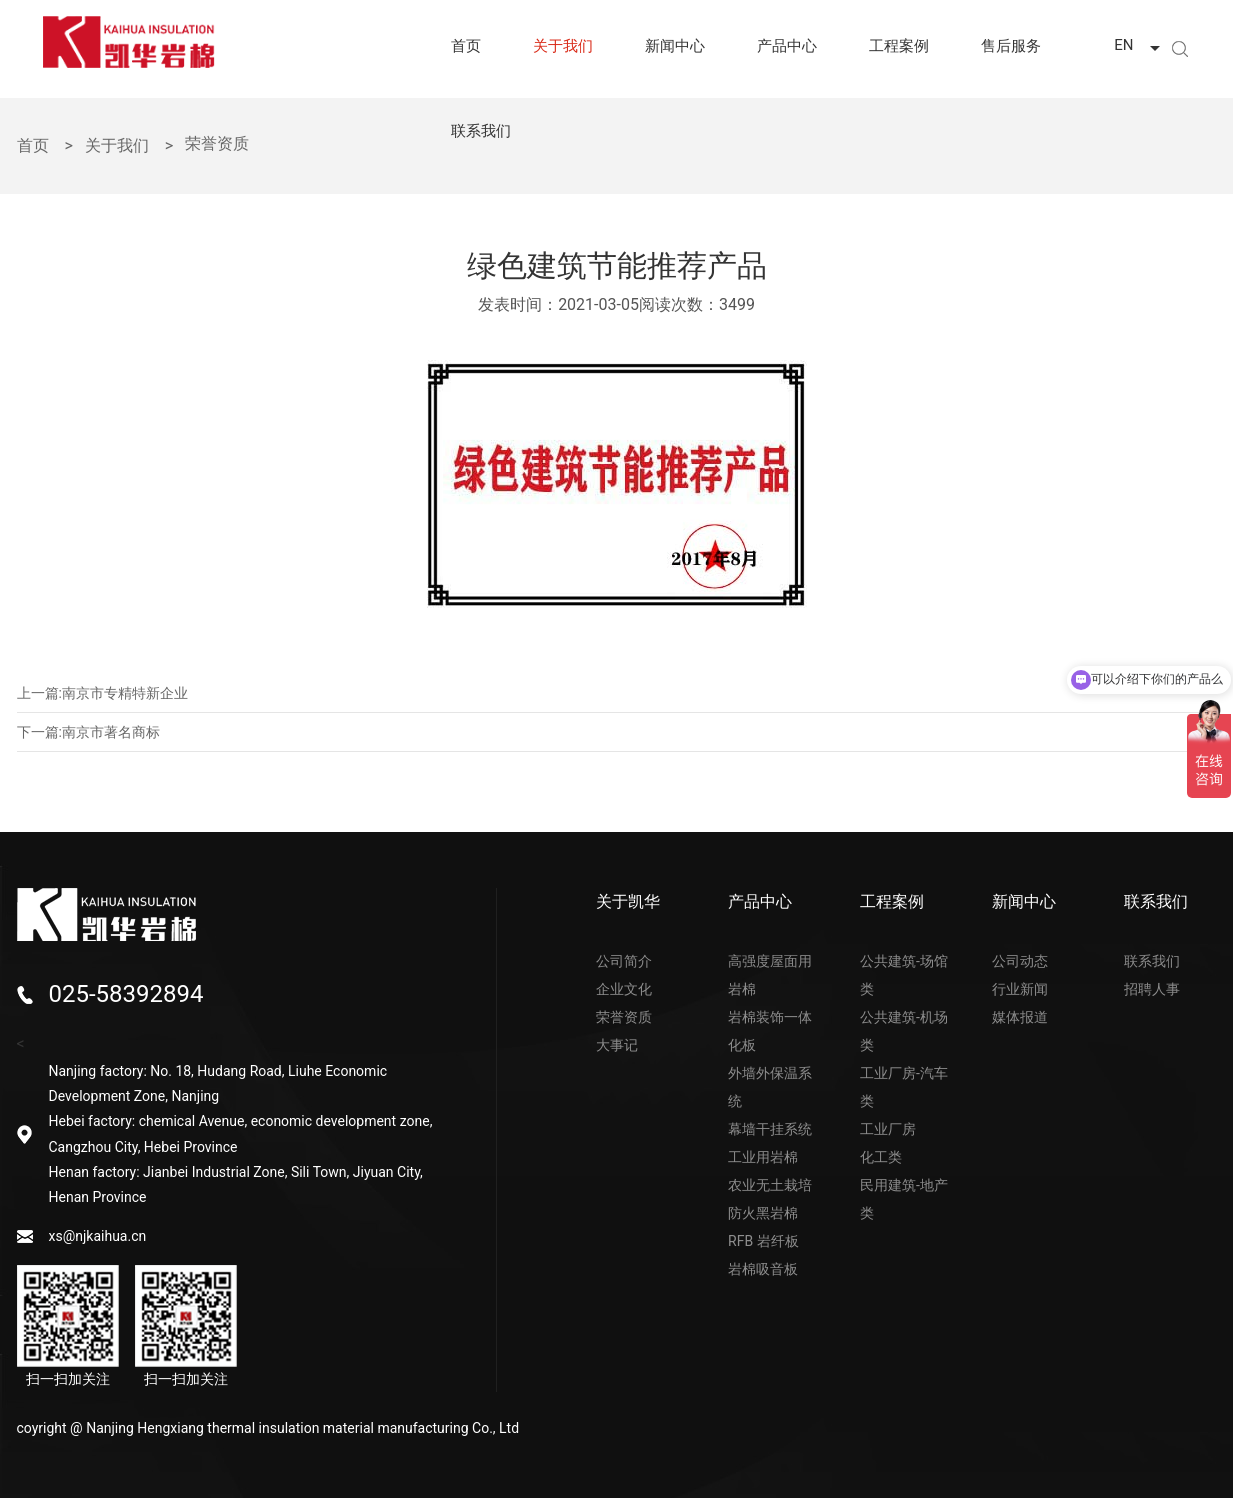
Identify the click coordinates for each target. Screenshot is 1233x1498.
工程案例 (899, 46)
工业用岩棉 (763, 1157)
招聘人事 (1152, 989)
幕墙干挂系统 (770, 1129)
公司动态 (1020, 961)
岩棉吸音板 (763, 1269)
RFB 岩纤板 (763, 1241)
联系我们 (481, 131)
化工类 (881, 1157)
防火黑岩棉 (763, 1213)
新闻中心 (675, 46)
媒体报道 (1020, 1017)
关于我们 (563, 46)
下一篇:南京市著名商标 (88, 732)
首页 (466, 46)
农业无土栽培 (770, 1185)
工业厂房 (888, 1129)
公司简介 (624, 961)
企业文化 (624, 989)
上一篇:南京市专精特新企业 (102, 693)
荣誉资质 (624, 1017)
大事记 (617, 1045)
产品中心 (787, 46)
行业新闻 (1020, 989)
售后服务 (1011, 46)
